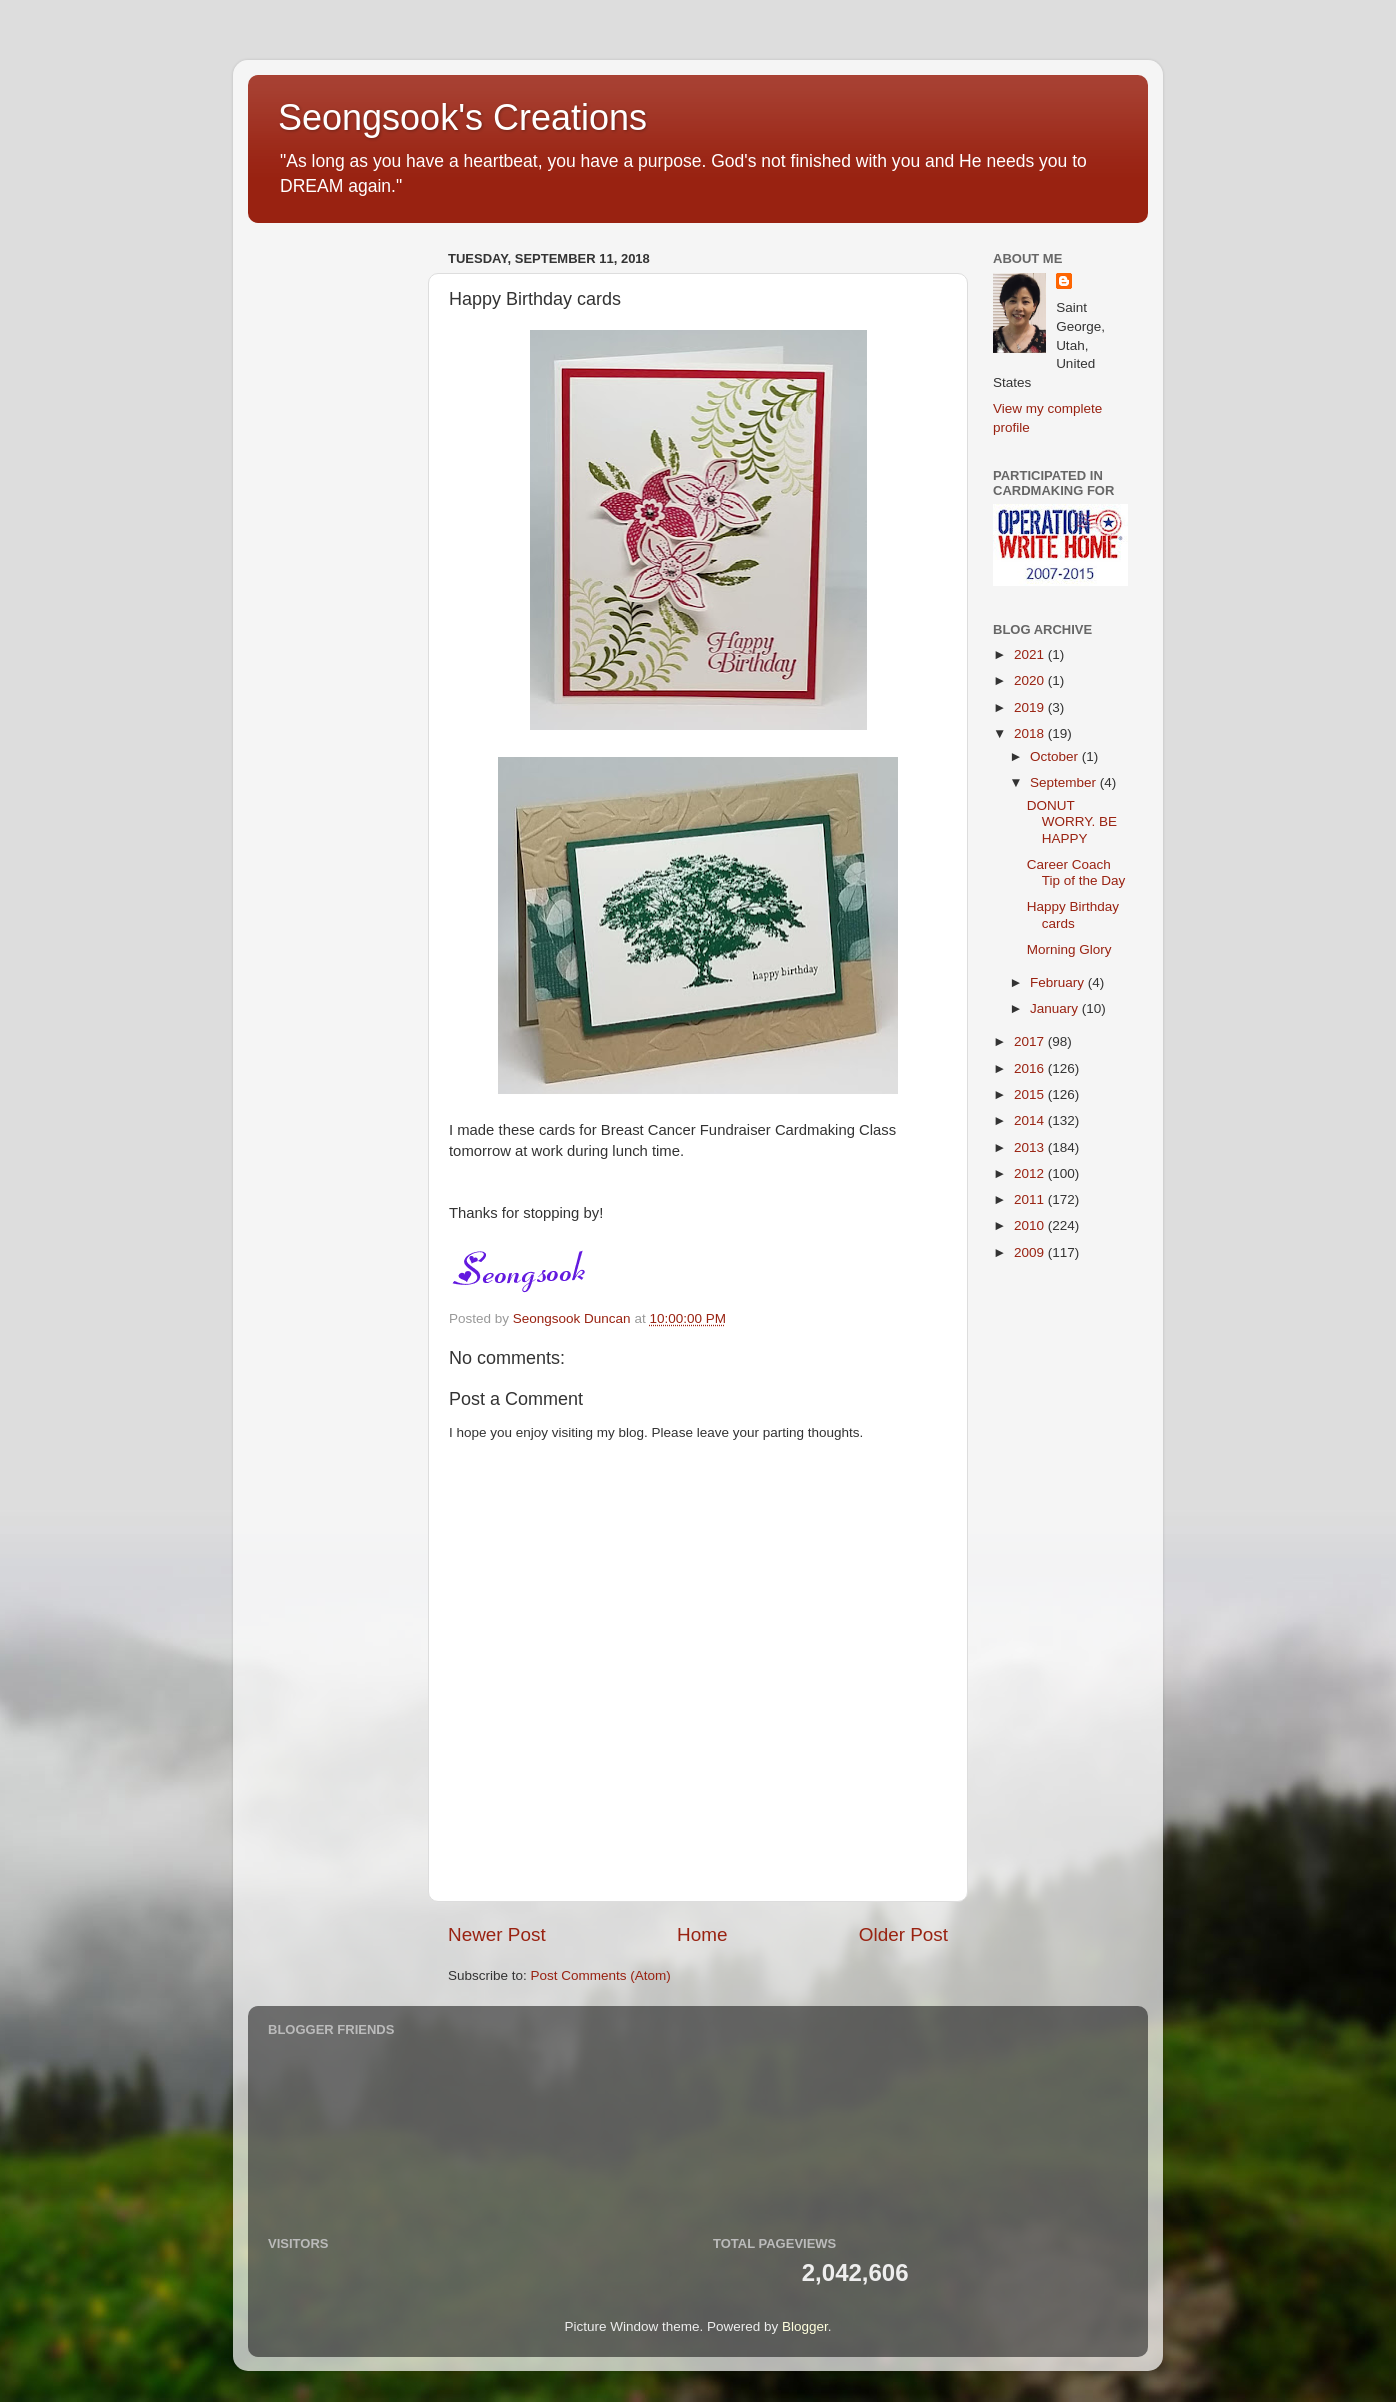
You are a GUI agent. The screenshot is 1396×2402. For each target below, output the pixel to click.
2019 (1031, 707)
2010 (1031, 1225)
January (1056, 1008)
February (1059, 982)
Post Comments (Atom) (601, 1975)
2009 (1031, 1252)
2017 (1031, 1041)
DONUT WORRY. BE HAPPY (1072, 821)
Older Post (903, 1934)
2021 (1031, 654)
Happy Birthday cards (1073, 914)
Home (702, 1934)
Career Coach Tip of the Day (1076, 872)
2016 (1031, 1068)
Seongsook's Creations (462, 117)
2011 (1031, 1199)
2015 (1031, 1094)
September (1065, 782)
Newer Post (497, 1934)
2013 (1031, 1147)
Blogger (805, 2326)
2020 (1031, 680)
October (1056, 756)
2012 (1031, 1173)
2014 (1031, 1120)
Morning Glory (1069, 949)
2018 (1031, 733)
